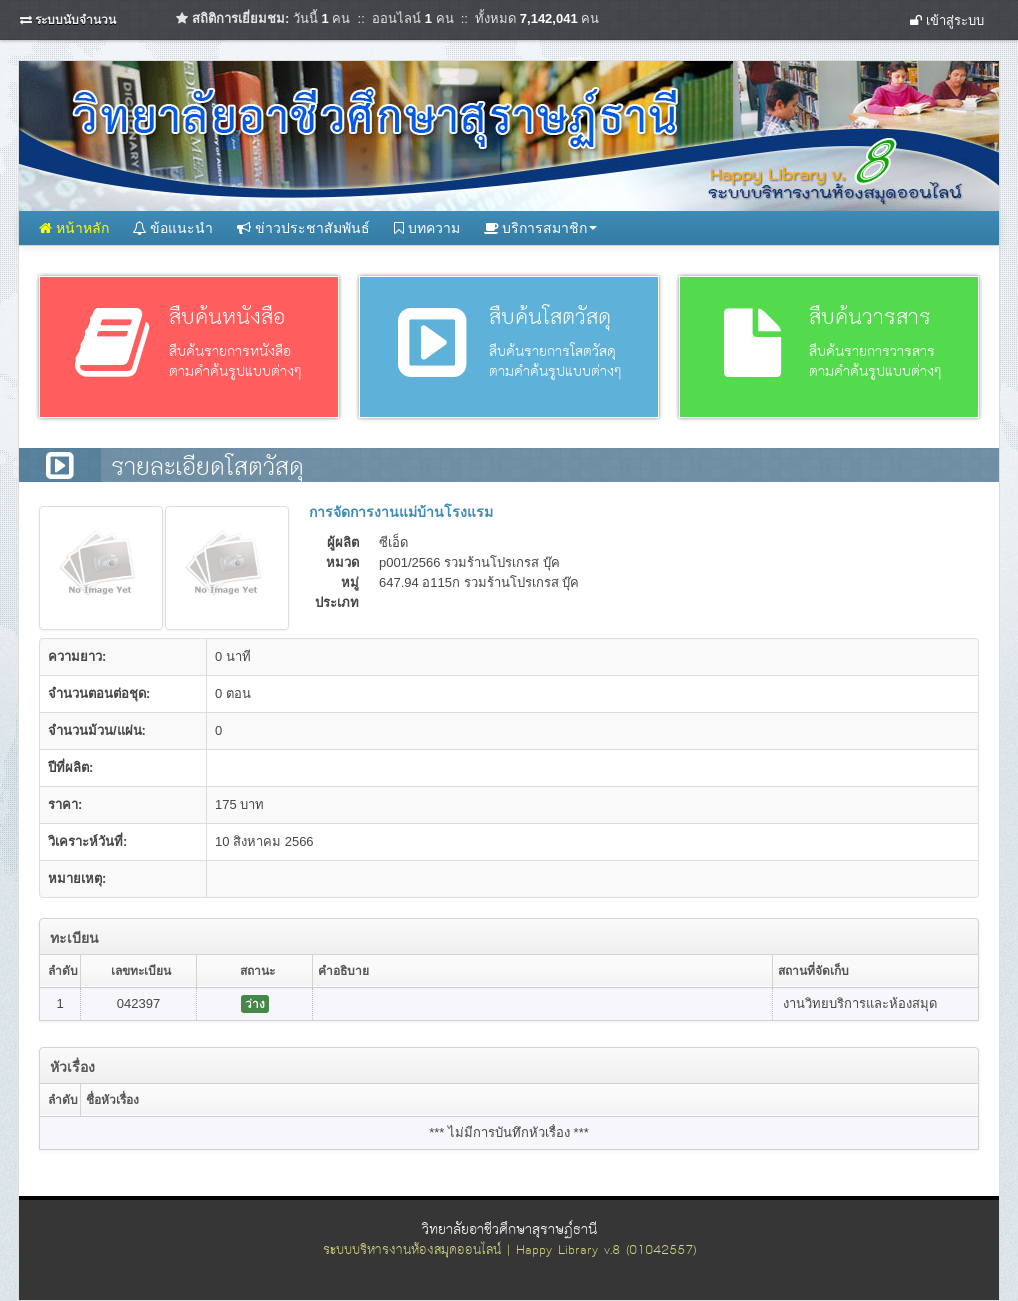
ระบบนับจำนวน (75, 20)
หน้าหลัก (74, 228)
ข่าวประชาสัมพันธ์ (303, 228)
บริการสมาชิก (541, 228)
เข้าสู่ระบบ (947, 20)
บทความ (427, 228)
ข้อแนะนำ (173, 228)
